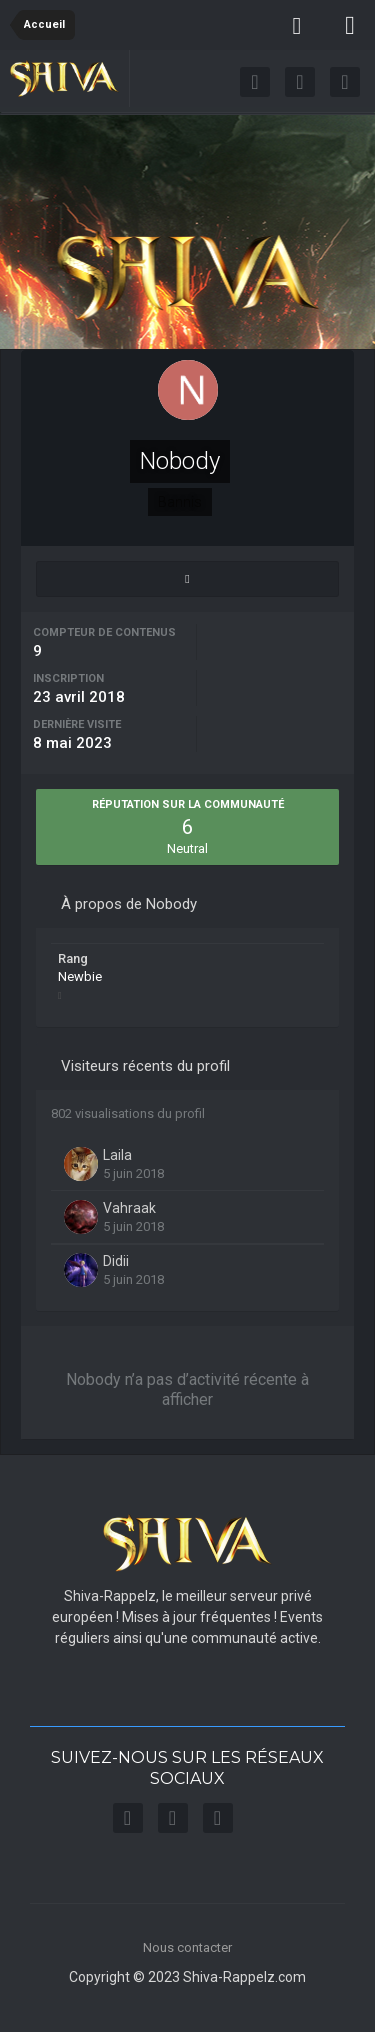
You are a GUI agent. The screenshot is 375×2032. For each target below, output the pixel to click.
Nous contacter (187, 1947)
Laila (117, 1155)
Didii (116, 1261)
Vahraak (129, 1208)
